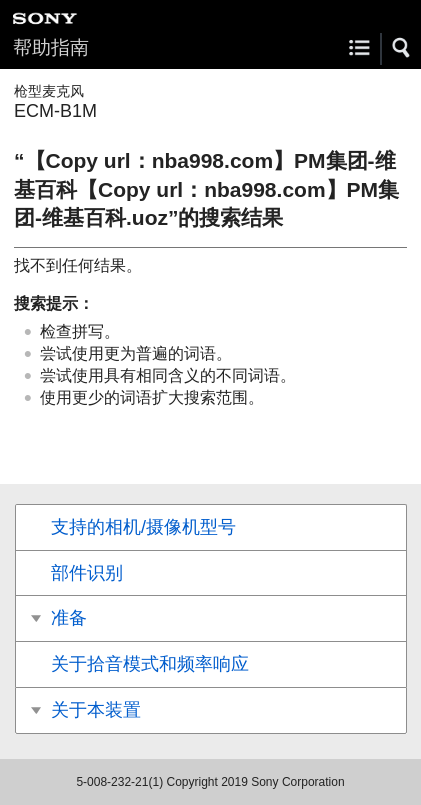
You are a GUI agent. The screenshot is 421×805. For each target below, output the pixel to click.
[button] (402, 48)
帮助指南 (51, 47)
